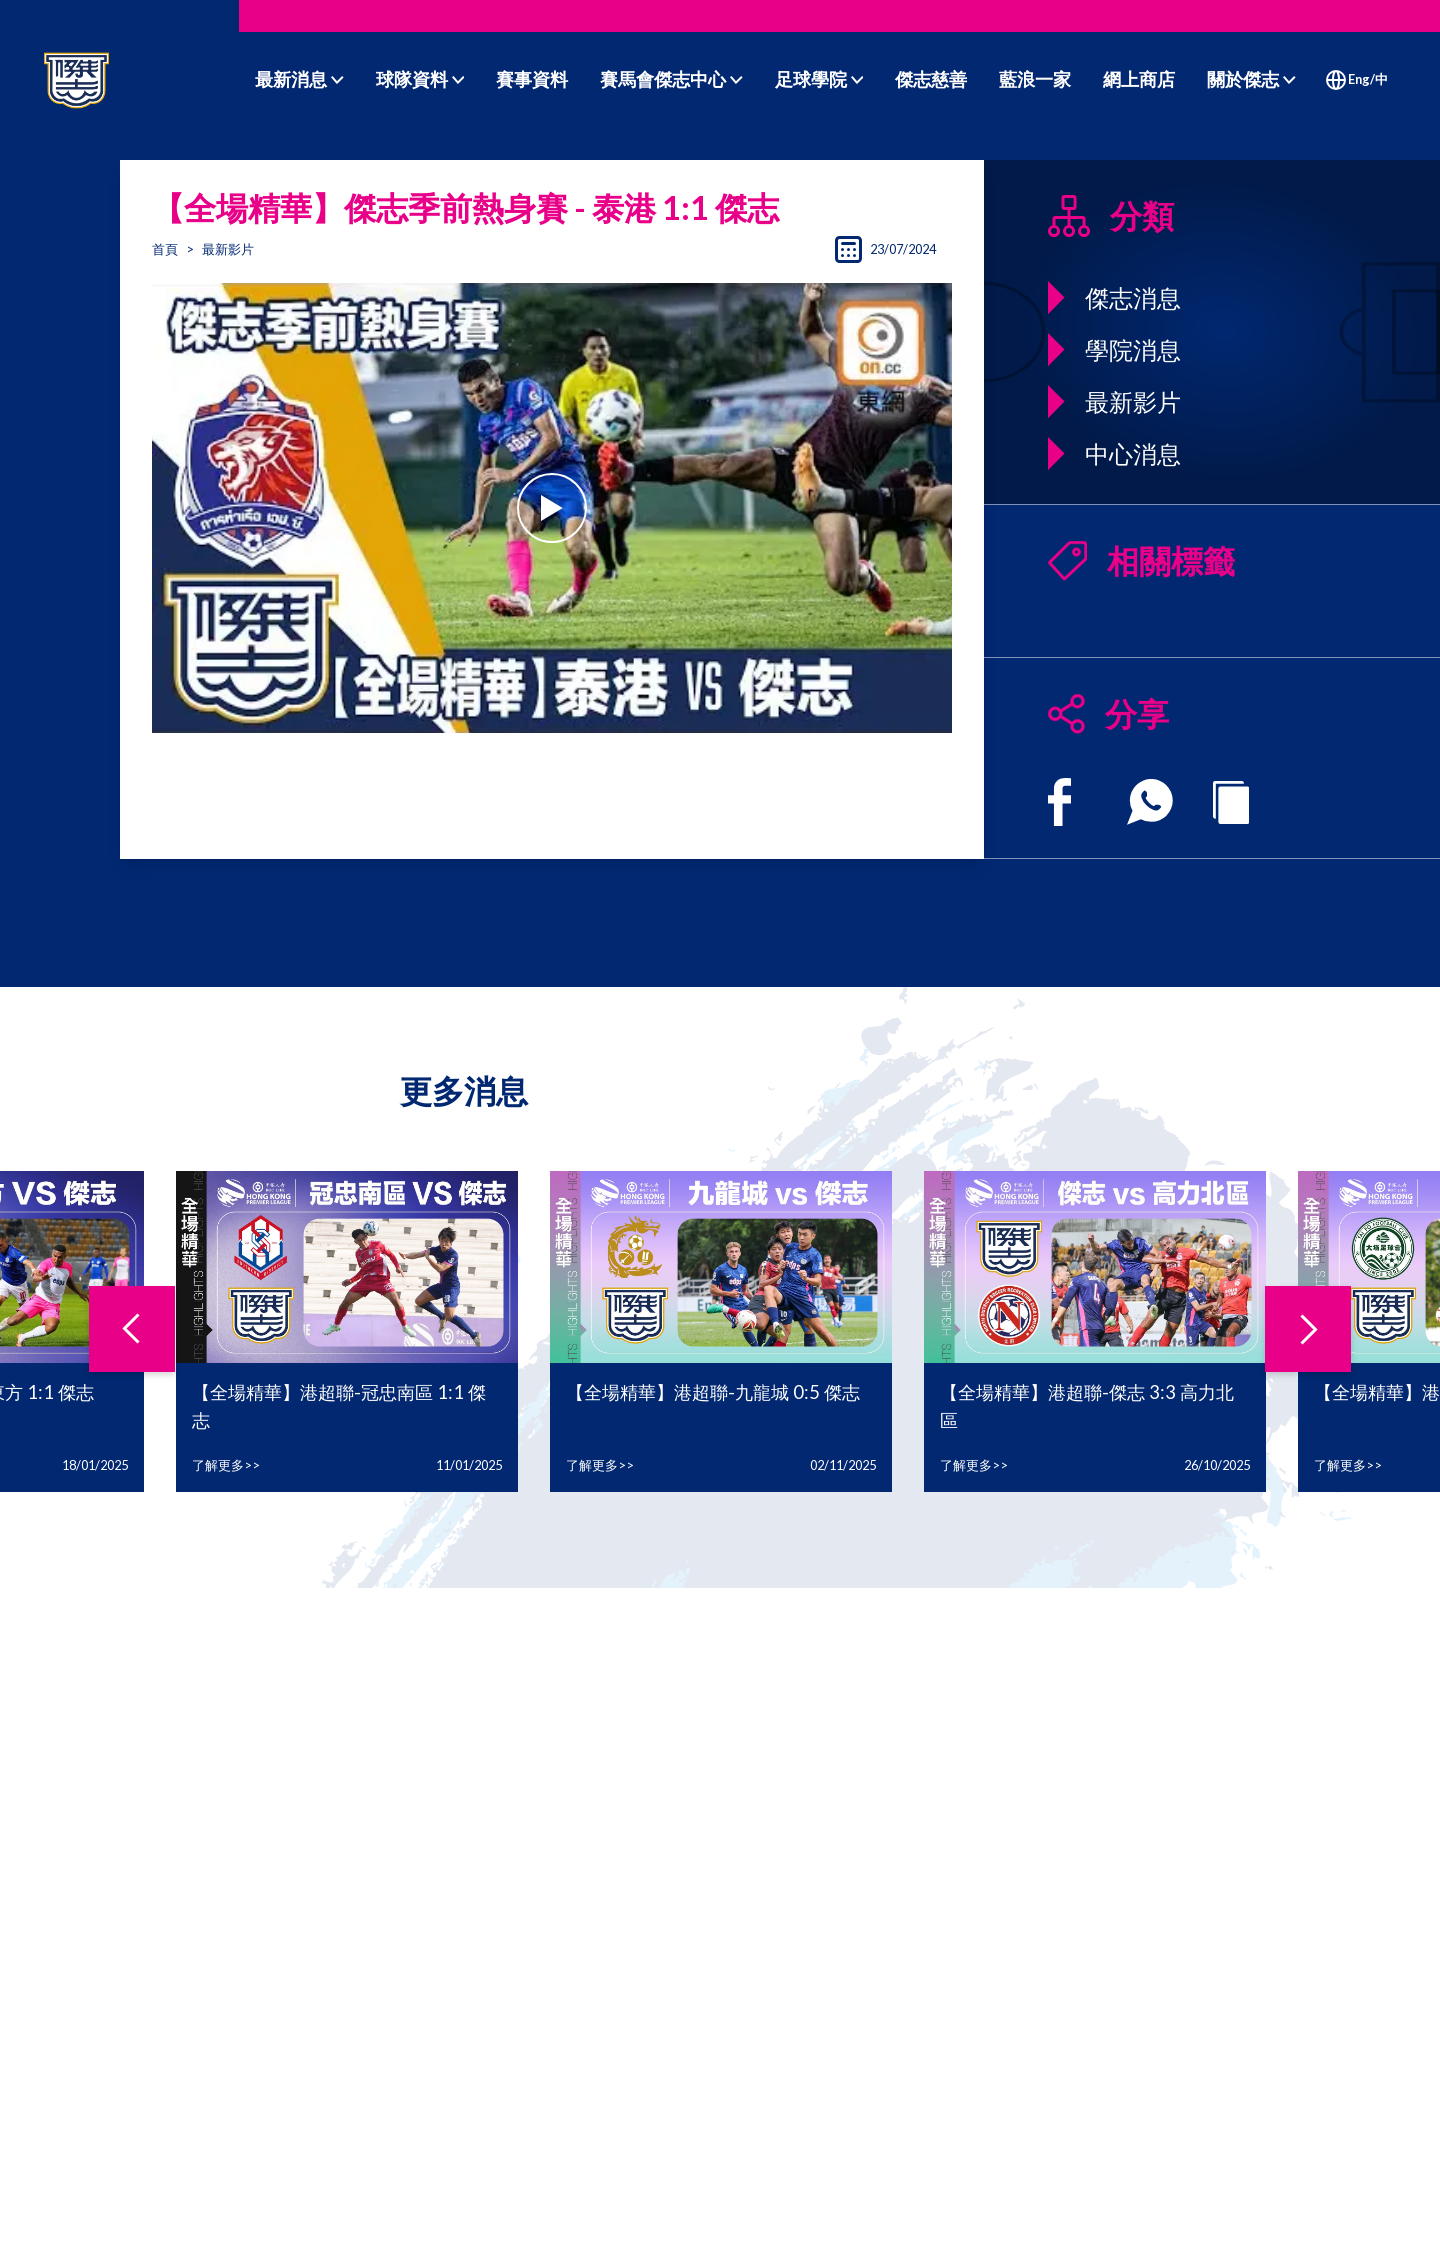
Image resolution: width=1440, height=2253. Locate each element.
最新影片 (228, 249)
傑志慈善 (931, 79)
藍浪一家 (1035, 79)
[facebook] (1059, 802)
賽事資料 (532, 79)
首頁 (165, 249)
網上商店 (1139, 79)
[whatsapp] (1150, 802)
